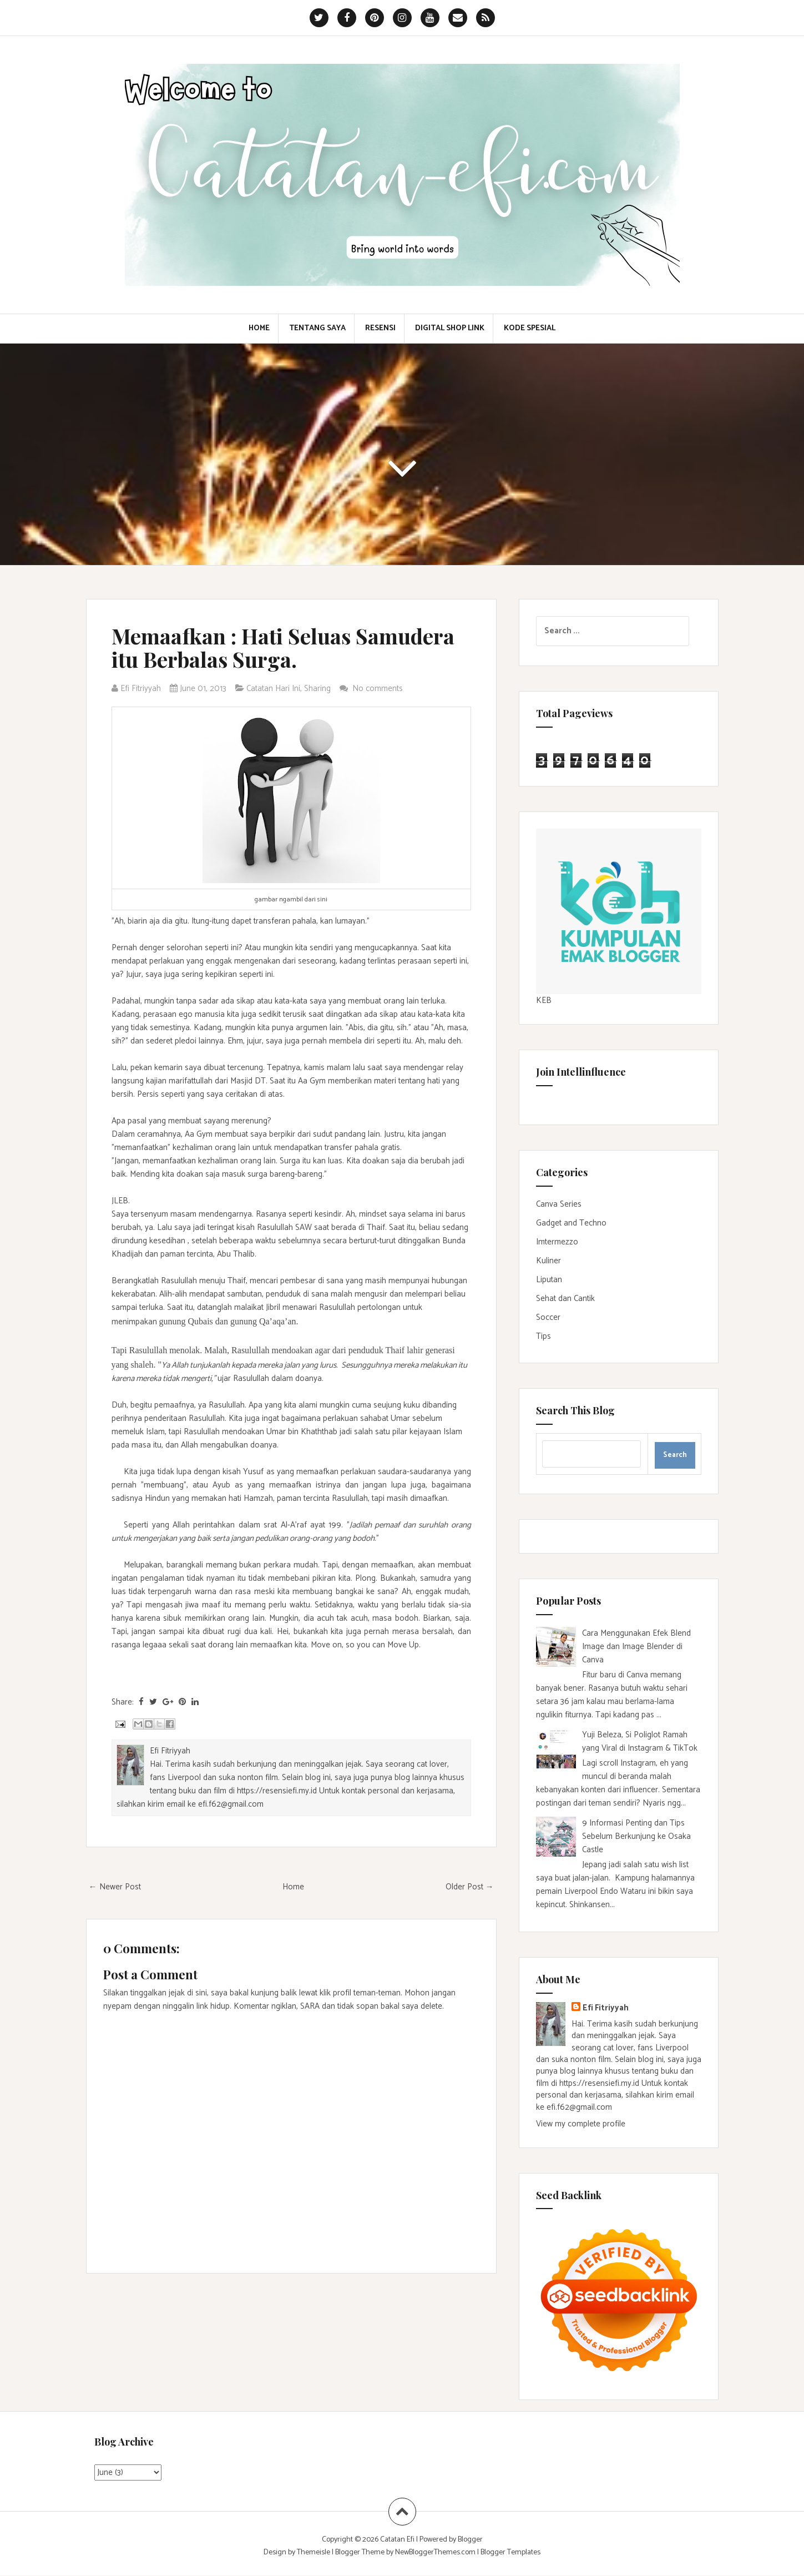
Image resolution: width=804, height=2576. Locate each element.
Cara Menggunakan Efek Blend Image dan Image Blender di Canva (636, 1646)
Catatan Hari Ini (273, 688)
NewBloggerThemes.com (435, 2552)
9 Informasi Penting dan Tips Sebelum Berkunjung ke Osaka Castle (636, 1836)
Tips (543, 1336)
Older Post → (470, 1887)
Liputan (549, 1280)
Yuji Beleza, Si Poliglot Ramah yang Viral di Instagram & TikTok (639, 1741)
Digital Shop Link (449, 328)
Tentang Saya (317, 328)
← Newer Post (115, 1887)
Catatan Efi (398, 2539)
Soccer (548, 1317)
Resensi (380, 328)
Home (259, 328)
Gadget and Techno (571, 1223)
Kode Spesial (529, 328)
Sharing (317, 688)
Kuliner (548, 1261)
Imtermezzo (557, 1242)
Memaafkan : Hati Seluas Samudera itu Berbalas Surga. (283, 647)
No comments (378, 688)
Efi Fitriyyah (606, 2008)
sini (322, 899)
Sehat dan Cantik (565, 1298)
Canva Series (558, 1204)
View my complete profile (580, 2124)
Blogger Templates (510, 2552)
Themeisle (313, 2552)
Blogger (470, 2539)
